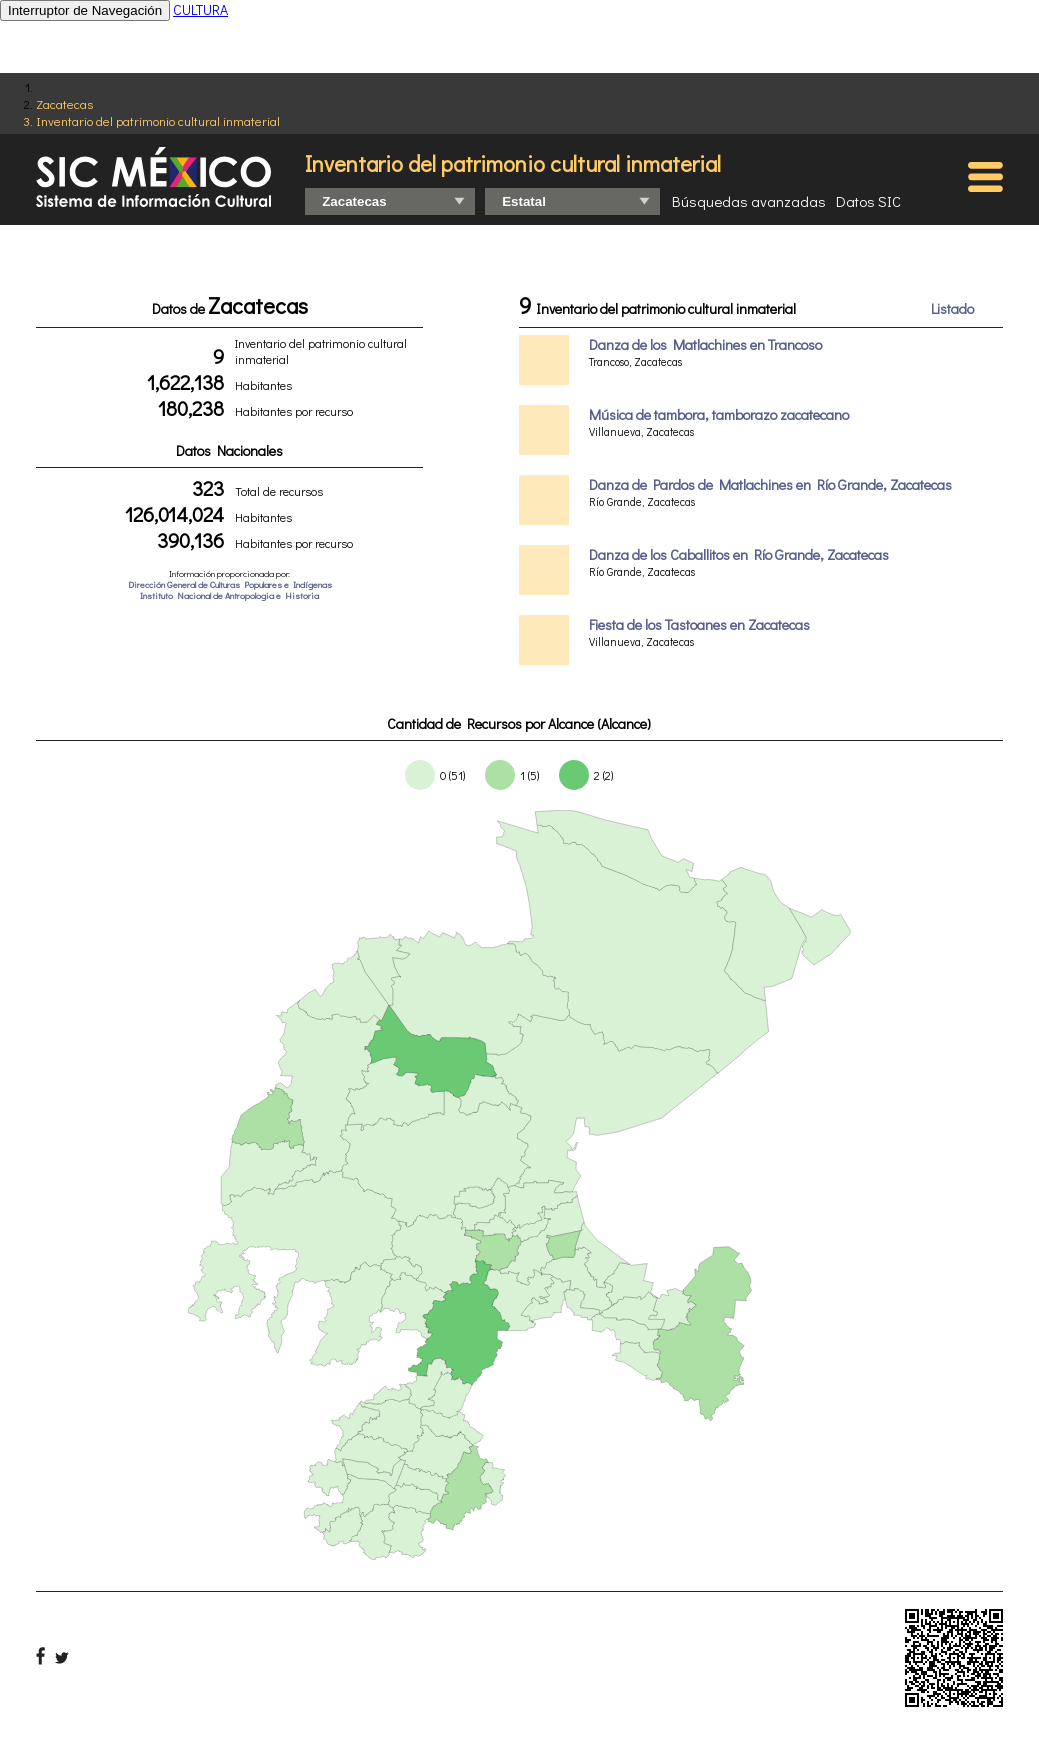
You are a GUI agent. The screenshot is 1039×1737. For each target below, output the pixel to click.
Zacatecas (64, 103)
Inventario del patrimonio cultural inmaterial (158, 120)
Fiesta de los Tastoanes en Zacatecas (699, 624)
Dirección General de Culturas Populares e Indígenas (230, 584)
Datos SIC (868, 201)
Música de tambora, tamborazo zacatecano (719, 414)
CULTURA (200, 9)
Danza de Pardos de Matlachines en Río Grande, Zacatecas (770, 484)
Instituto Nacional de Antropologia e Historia (229, 595)
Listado (952, 308)
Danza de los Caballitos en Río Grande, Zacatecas (739, 554)
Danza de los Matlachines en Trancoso (705, 344)
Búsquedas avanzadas (749, 201)
